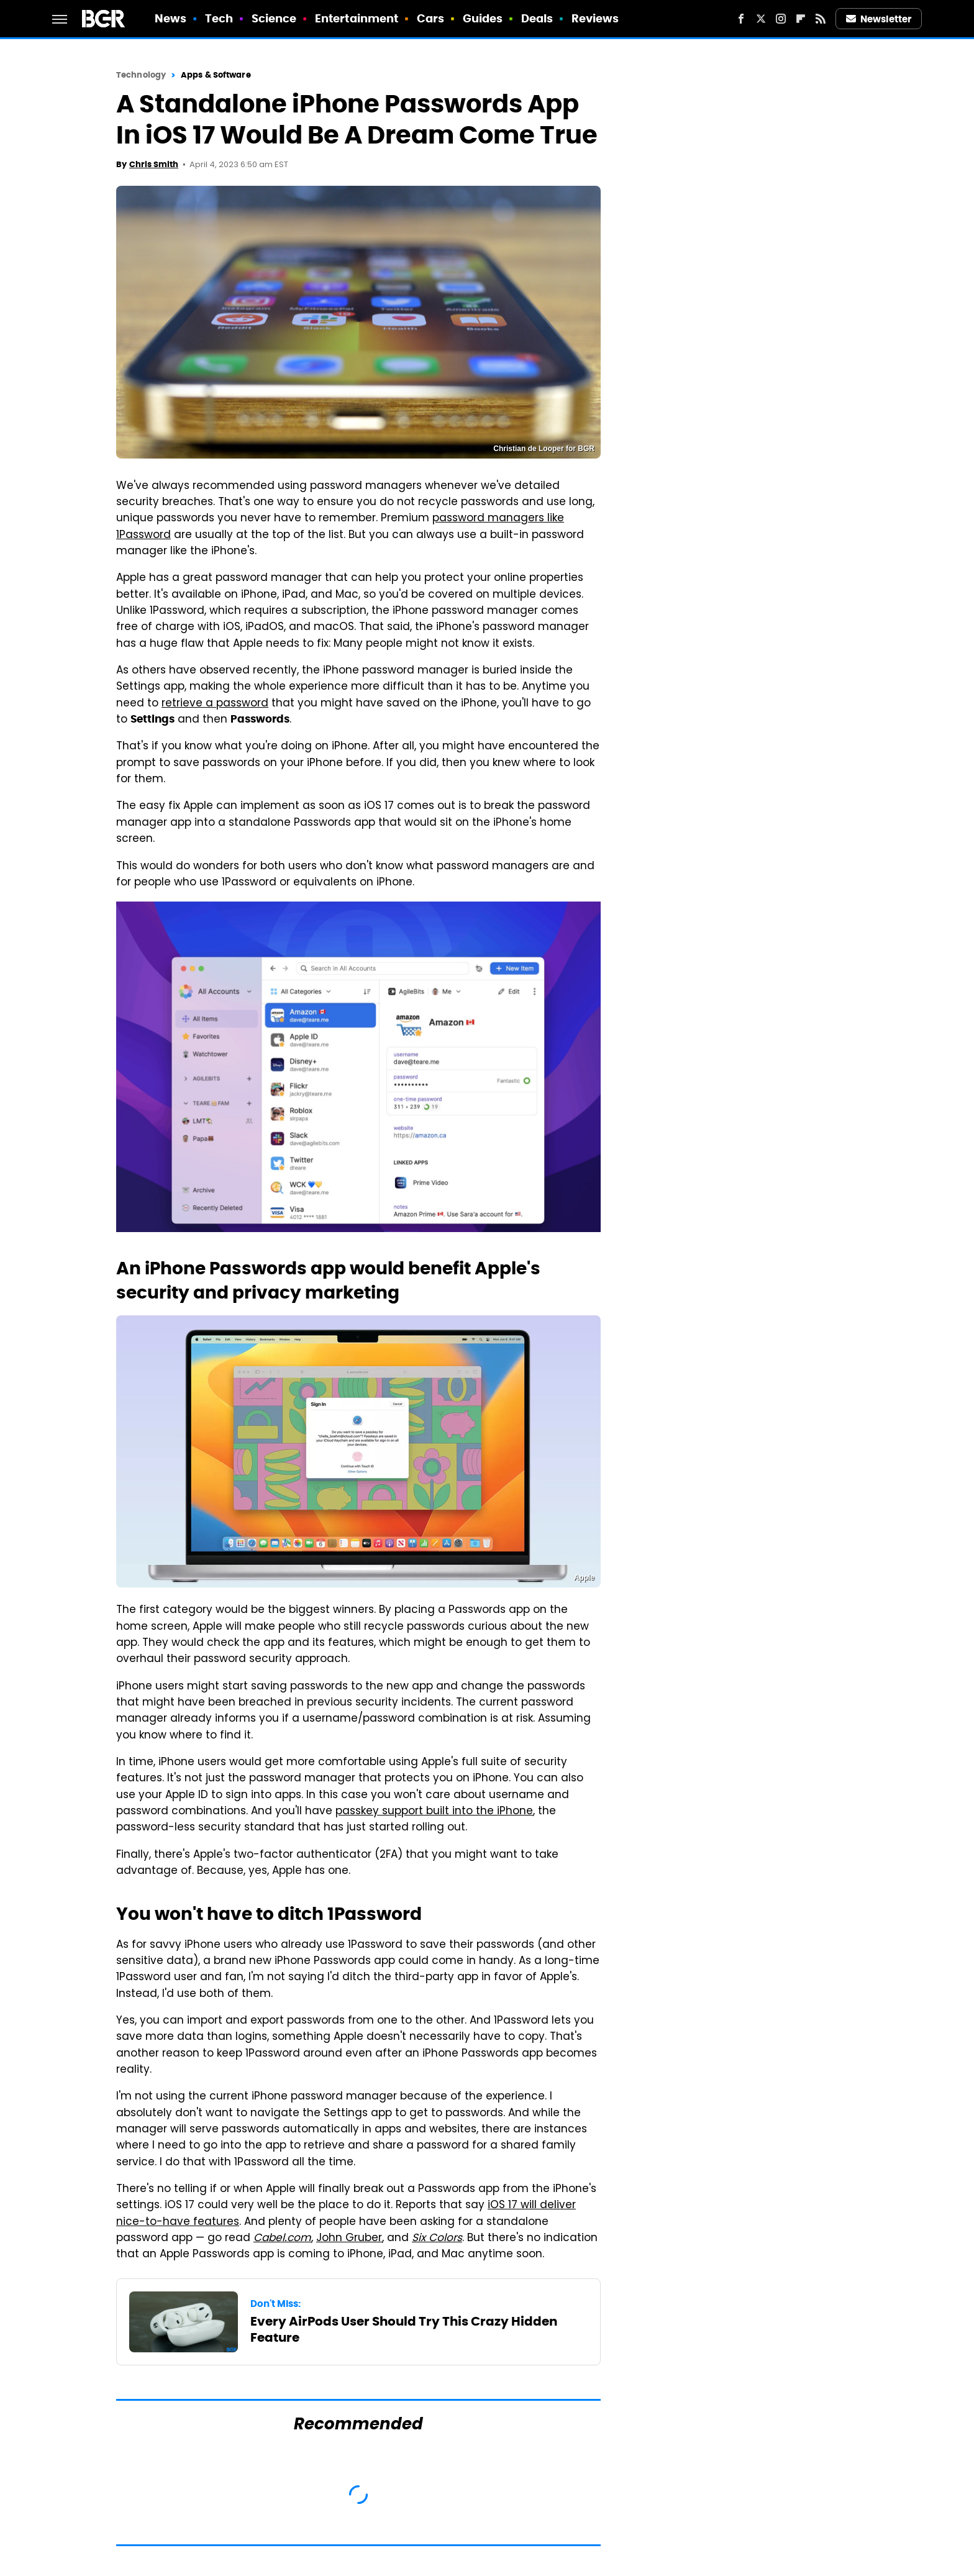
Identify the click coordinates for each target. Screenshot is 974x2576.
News (170, 18)
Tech (219, 18)
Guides (483, 18)
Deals (537, 18)
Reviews (595, 18)
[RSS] (821, 19)
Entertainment (356, 18)
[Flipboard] (801, 19)
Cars (430, 18)
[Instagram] (781, 19)
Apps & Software (216, 75)
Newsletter (879, 19)
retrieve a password (215, 704)
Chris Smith (153, 164)
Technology (141, 75)
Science (274, 18)
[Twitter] (761, 19)
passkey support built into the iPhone (434, 1811)
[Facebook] (741, 19)
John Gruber (349, 2238)
